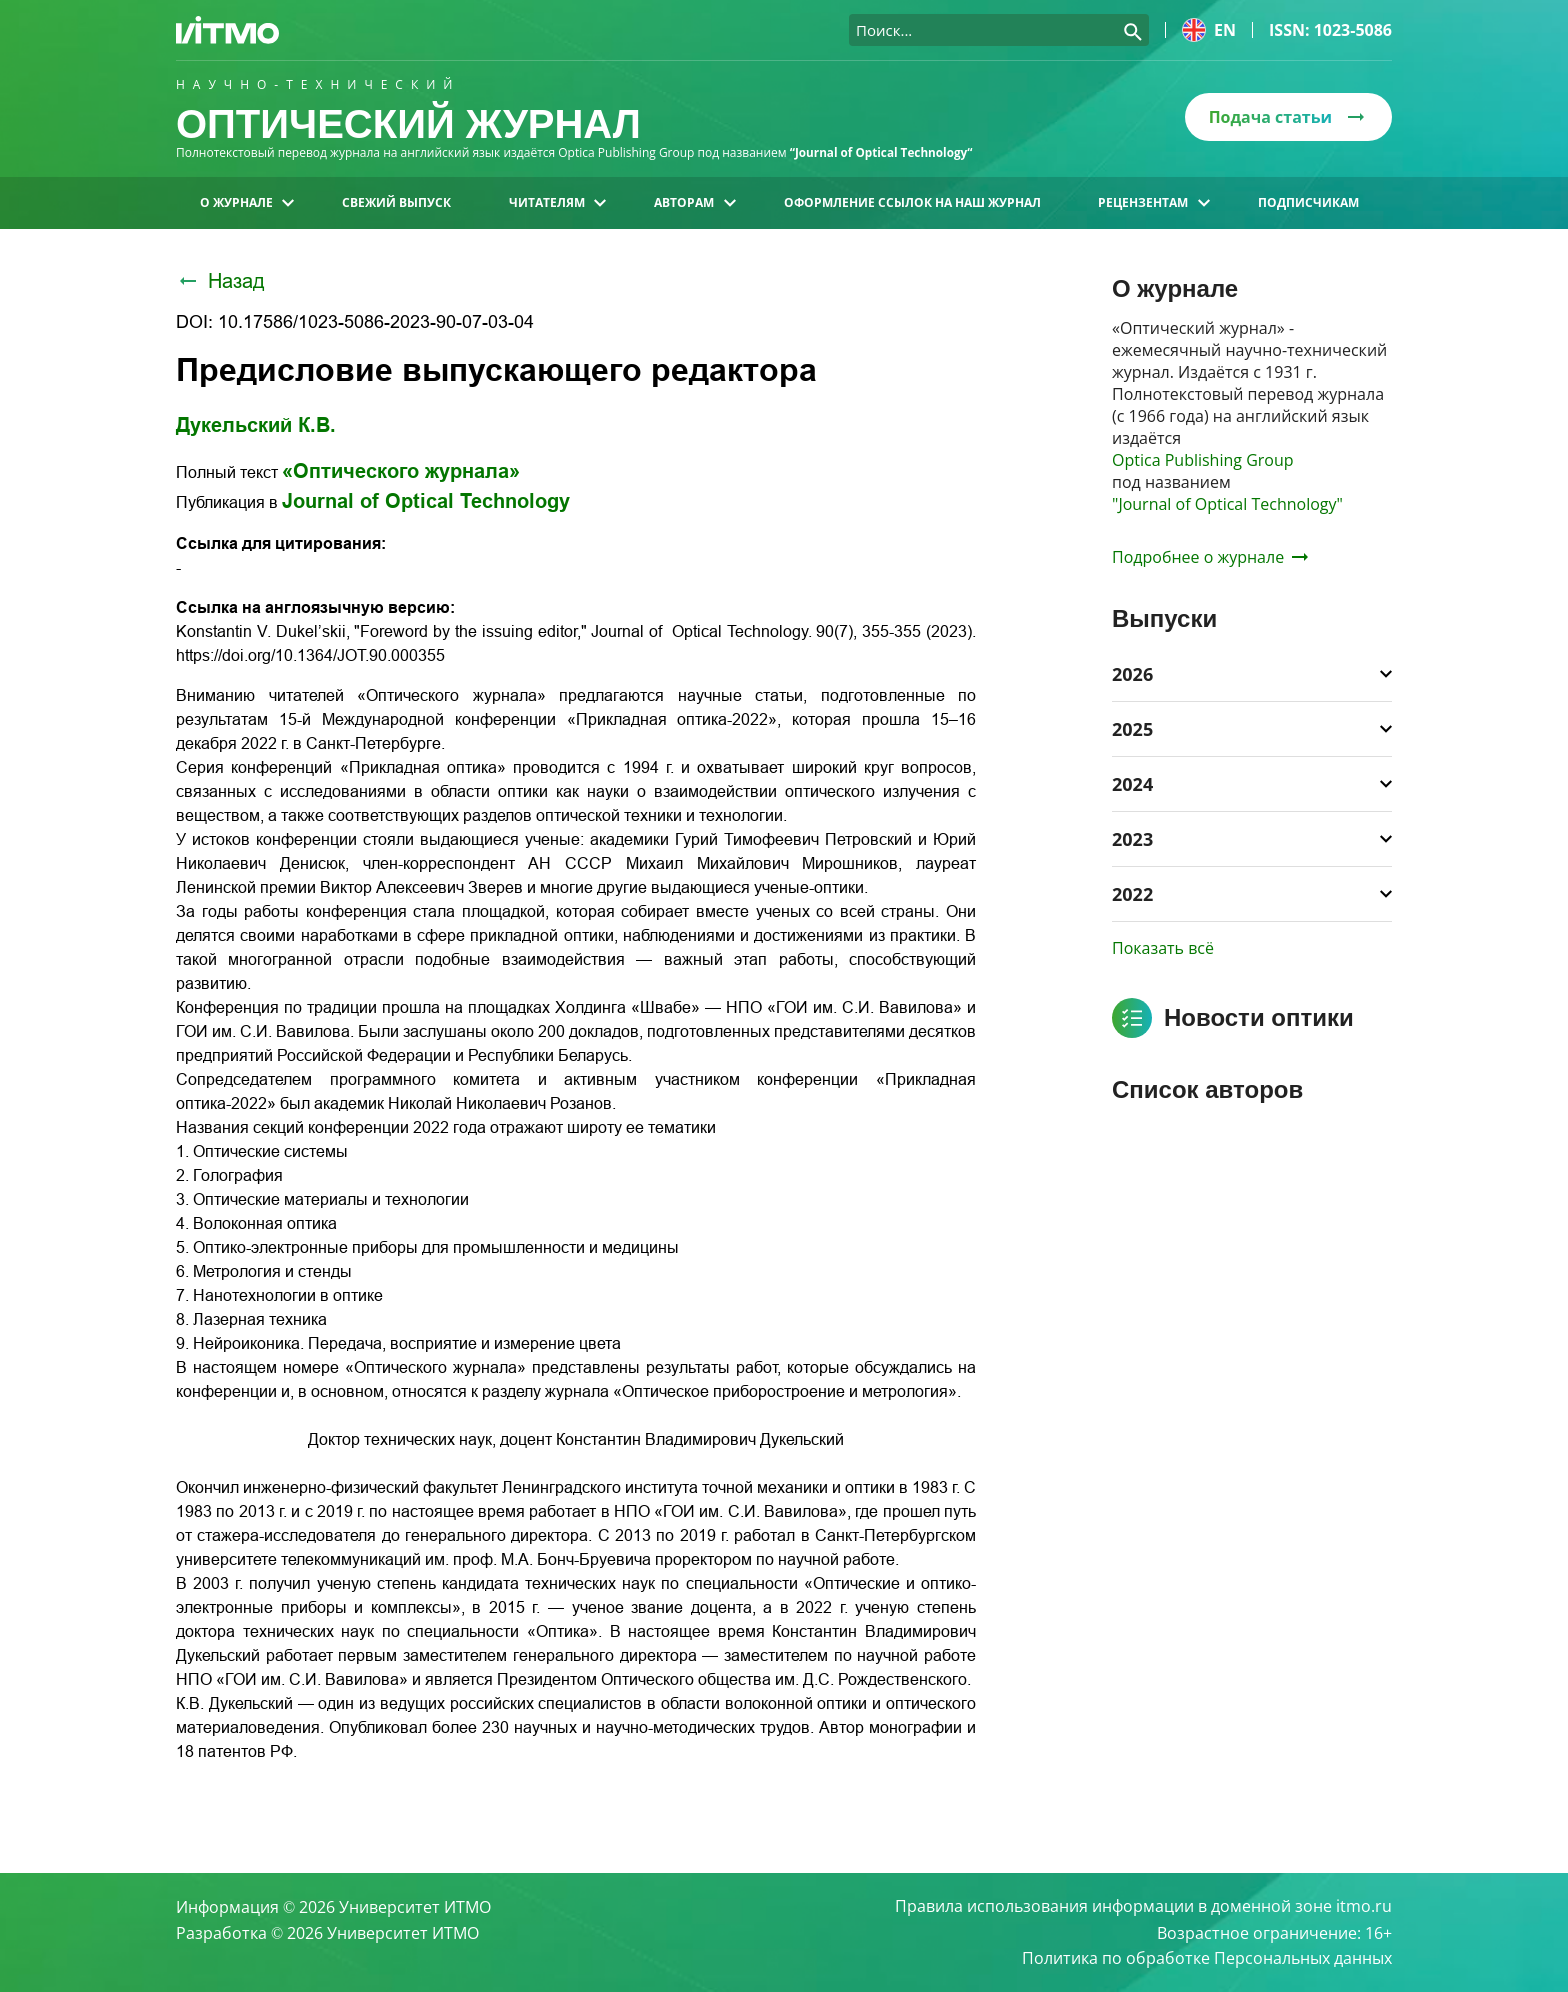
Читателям (557, 202)
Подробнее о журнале (1210, 557)
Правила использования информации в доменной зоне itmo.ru (1143, 1906)
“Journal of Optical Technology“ (883, 152)
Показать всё (1163, 948)
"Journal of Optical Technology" (1227, 504)
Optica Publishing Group (1203, 460)
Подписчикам (1308, 202)
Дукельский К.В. (256, 425)
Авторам (694, 202)
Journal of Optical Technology (426, 501)
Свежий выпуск (396, 202)
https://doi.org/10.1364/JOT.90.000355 (310, 655)
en (1209, 30)
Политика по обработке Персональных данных (1207, 1958)
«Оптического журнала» (401, 471)
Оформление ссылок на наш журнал (912, 202)
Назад (220, 281)
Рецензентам (1153, 202)
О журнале (247, 202)
